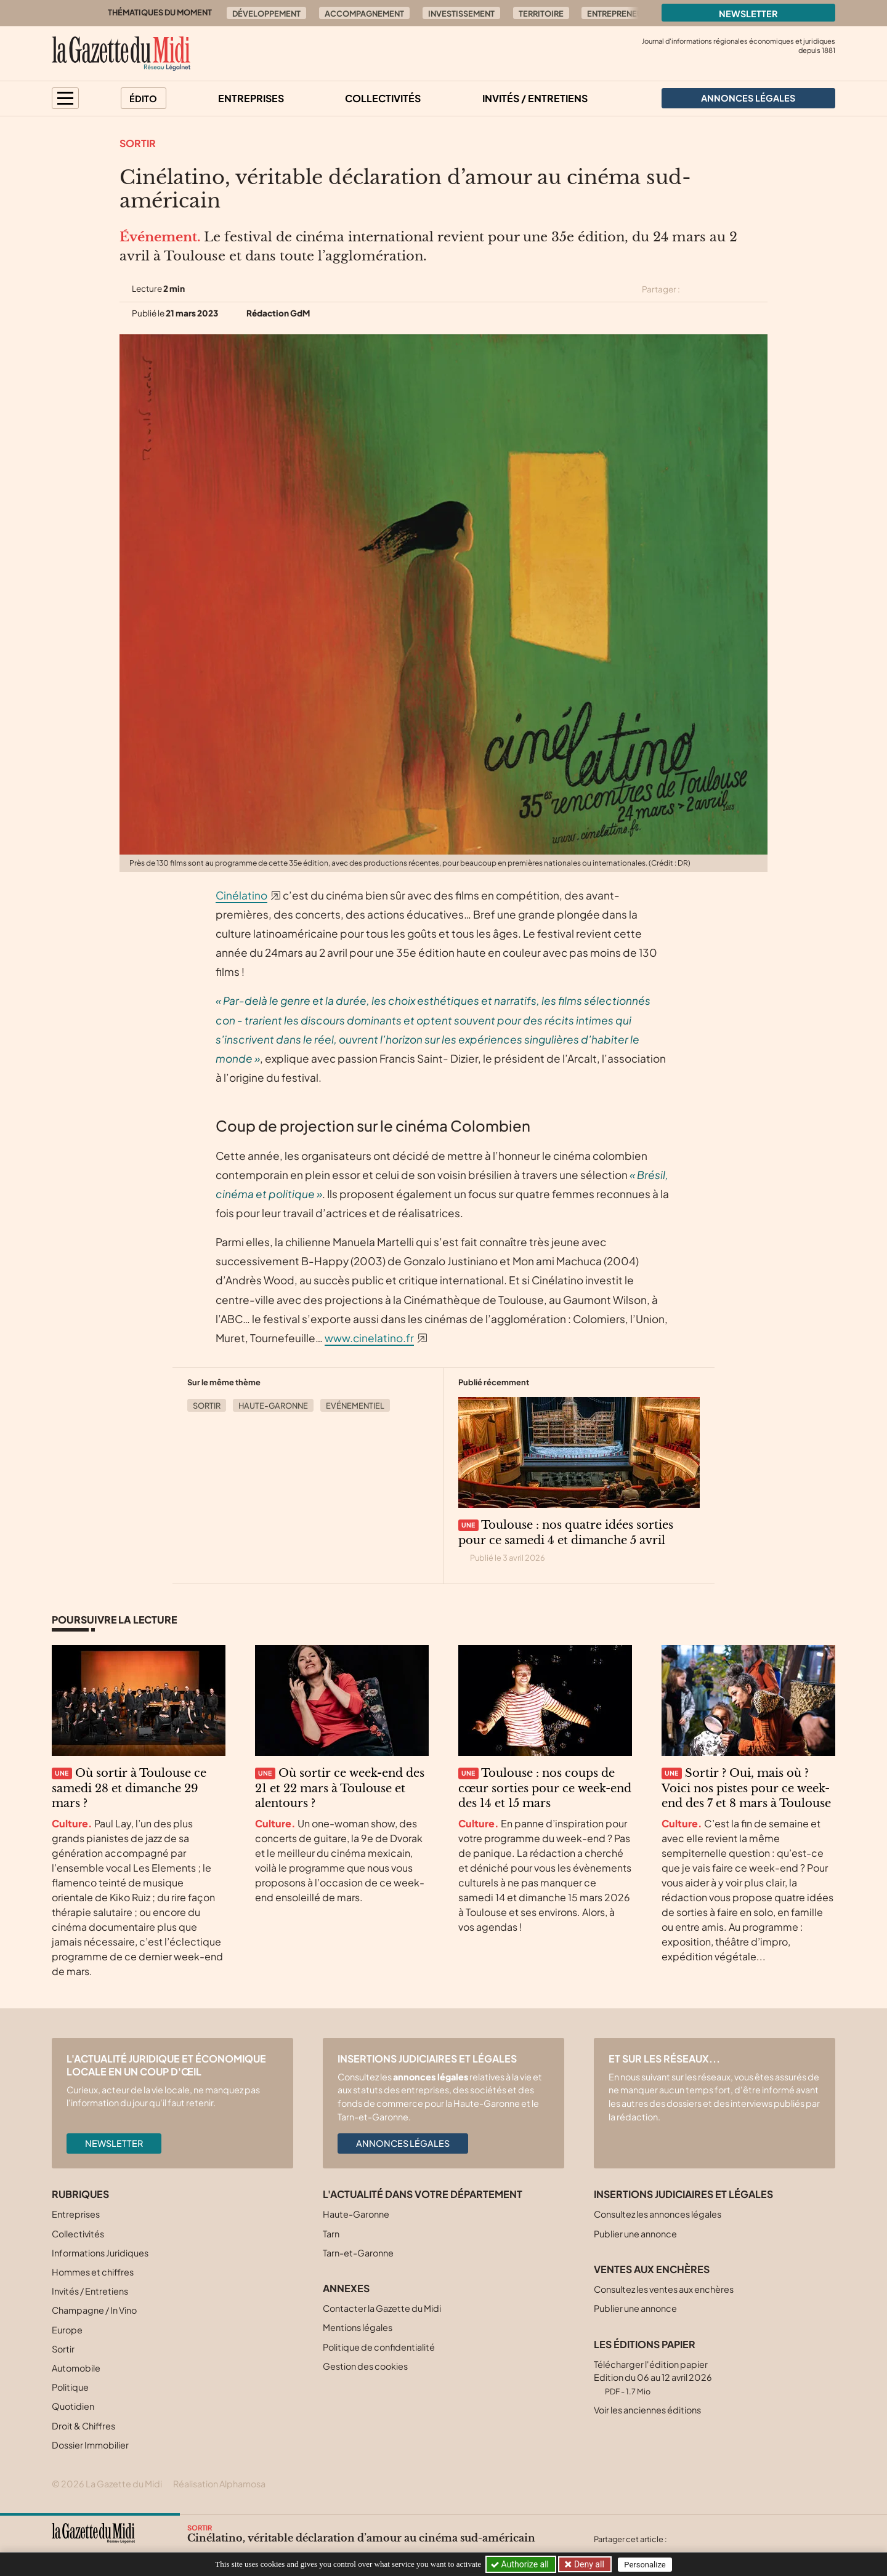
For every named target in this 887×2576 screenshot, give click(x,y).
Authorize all (521, 2564)
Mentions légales (357, 2327)
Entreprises (251, 98)
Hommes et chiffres (93, 2271)
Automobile (76, 2367)
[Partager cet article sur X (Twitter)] (694, 289)
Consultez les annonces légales (657, 2214)
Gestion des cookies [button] (365, 2366)
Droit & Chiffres (83, 2425)
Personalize (644, 2564)
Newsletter (748, 13)
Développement (266, 13)
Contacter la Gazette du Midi (382, 2308)
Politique (70, 2387)
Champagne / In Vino (94, 2310)
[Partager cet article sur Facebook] (716, 289)
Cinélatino (241, 895)
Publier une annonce (635, 2233)
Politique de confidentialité (379, 2347)
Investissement (461, 13)
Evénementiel (355, 1406)
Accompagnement (364, 13)
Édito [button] (143, 98)
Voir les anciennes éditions (647, 2409)
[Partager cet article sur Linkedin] (738, 289)
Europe (67, 2329)
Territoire (541, 13)
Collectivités (383, 98)
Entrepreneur (617, 13)
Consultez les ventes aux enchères (664, 2289)
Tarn (331, 2233)
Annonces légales (403, 2143)
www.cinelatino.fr (369, 1338)
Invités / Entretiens (535, 98)
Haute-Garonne (273, 1406)
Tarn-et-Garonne (358, 2252)
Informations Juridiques (100, 2252)
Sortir (137, 143)
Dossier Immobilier (90, 2444)
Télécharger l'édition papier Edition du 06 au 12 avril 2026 (653, 2377)
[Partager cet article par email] (759, 289)
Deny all (588, 2564)
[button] (65, 98)
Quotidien (73, 2406)
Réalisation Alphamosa (219, 2483)
